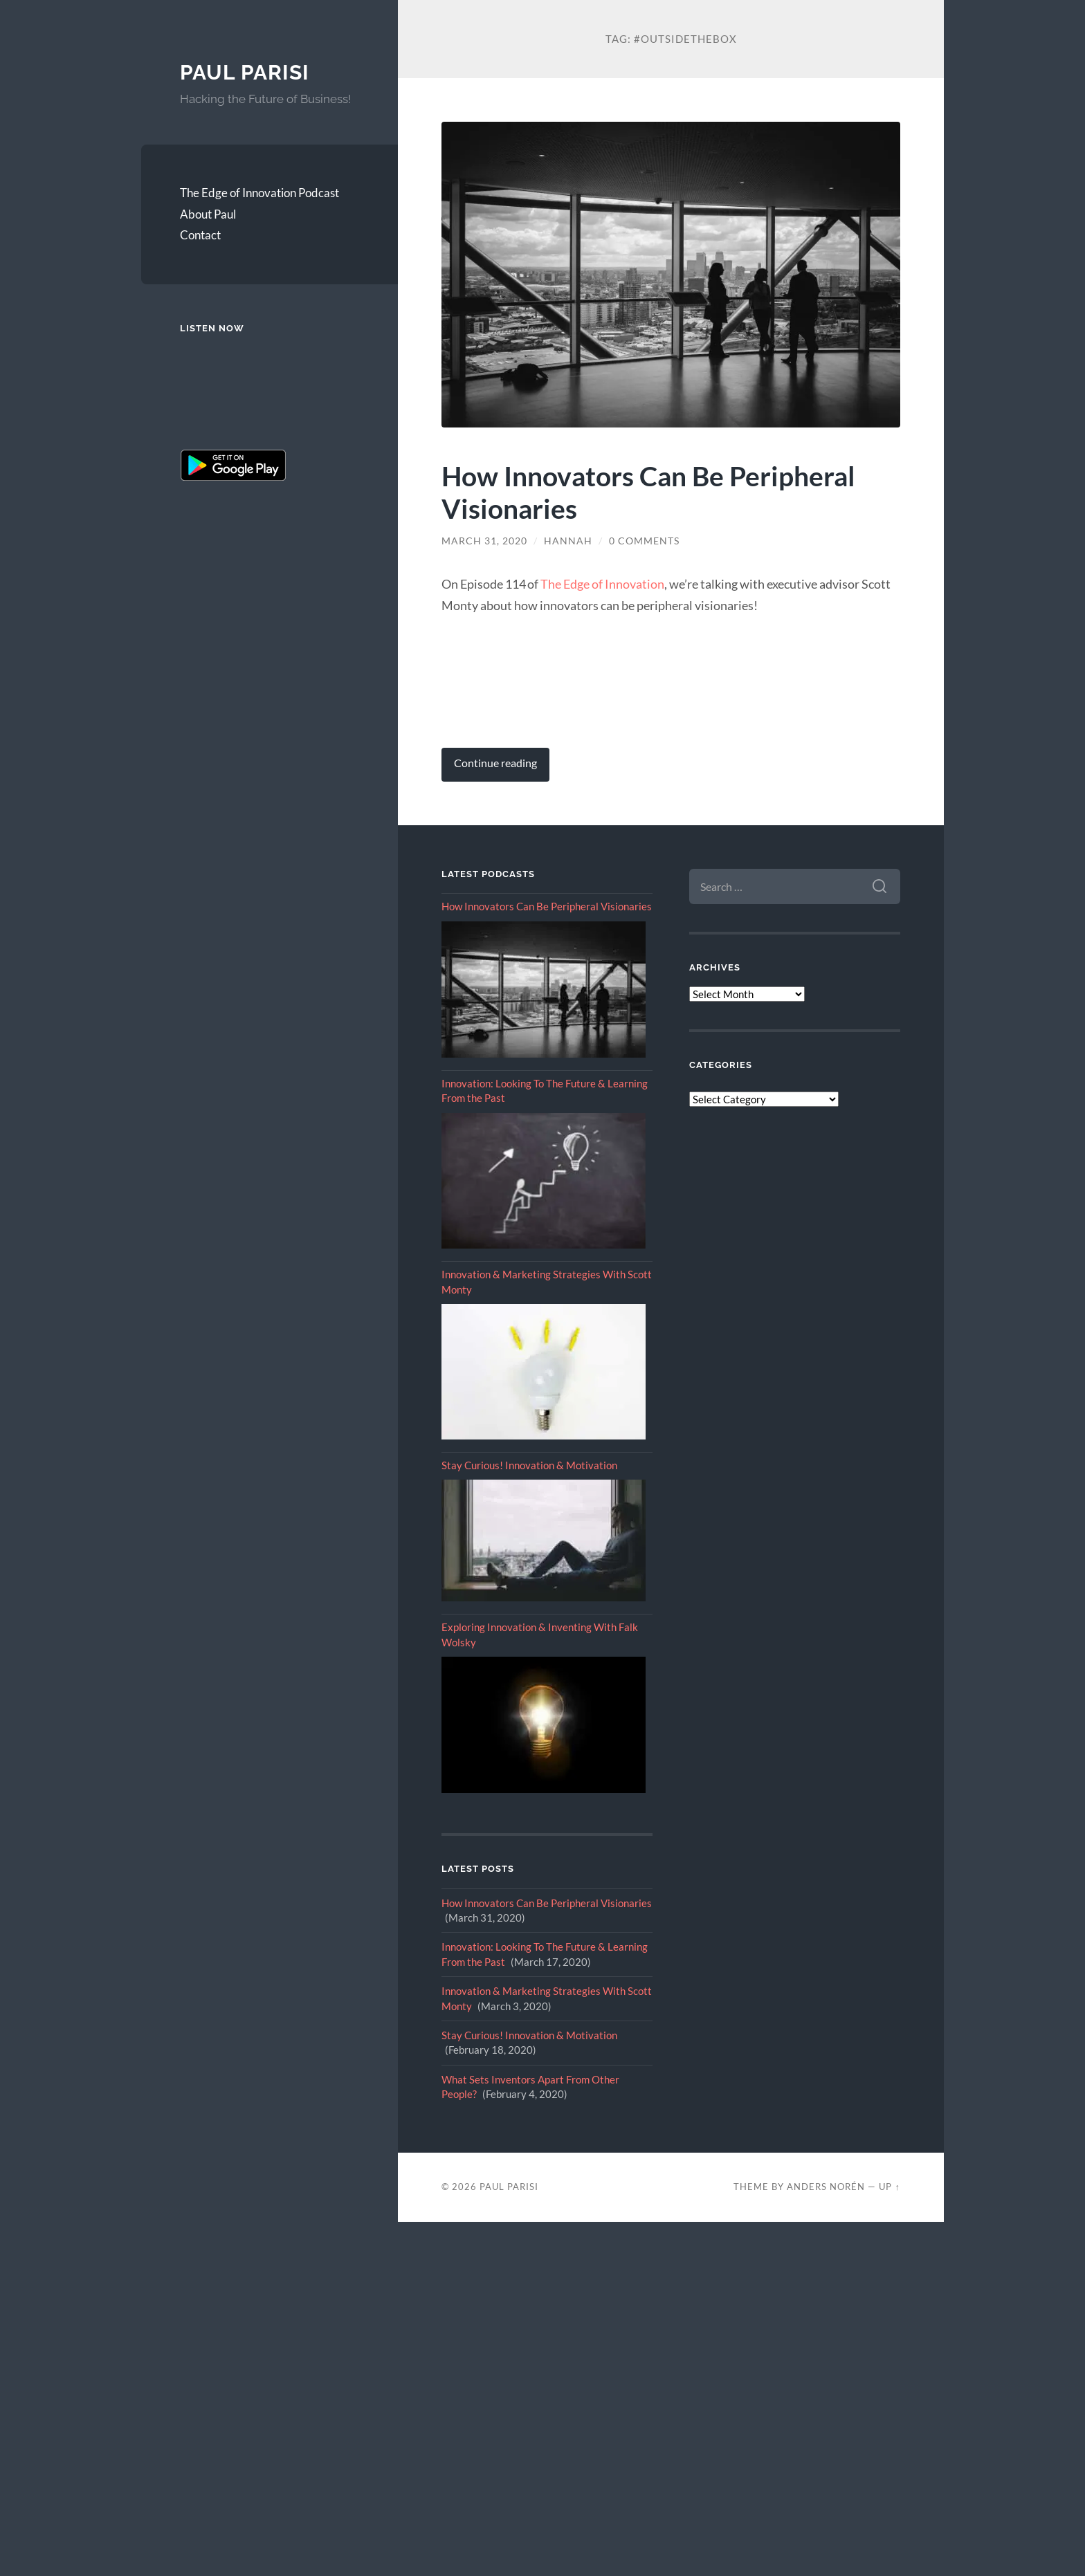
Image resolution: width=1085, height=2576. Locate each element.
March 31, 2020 (484, 540)
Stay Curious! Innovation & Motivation (529, 1465)
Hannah (568, 540)
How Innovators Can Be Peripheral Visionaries (648, 491)
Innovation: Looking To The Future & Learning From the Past (544, 1090)
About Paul (208, 214)
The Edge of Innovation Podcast (259, 192)
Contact (200, 235)
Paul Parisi (244, 72)
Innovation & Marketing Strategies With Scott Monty (546, 1281)
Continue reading (495, 763)
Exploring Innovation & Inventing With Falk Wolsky (539, 1634)
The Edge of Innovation (602, 583)
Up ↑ (889, 2186)
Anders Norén (826, 2186)
